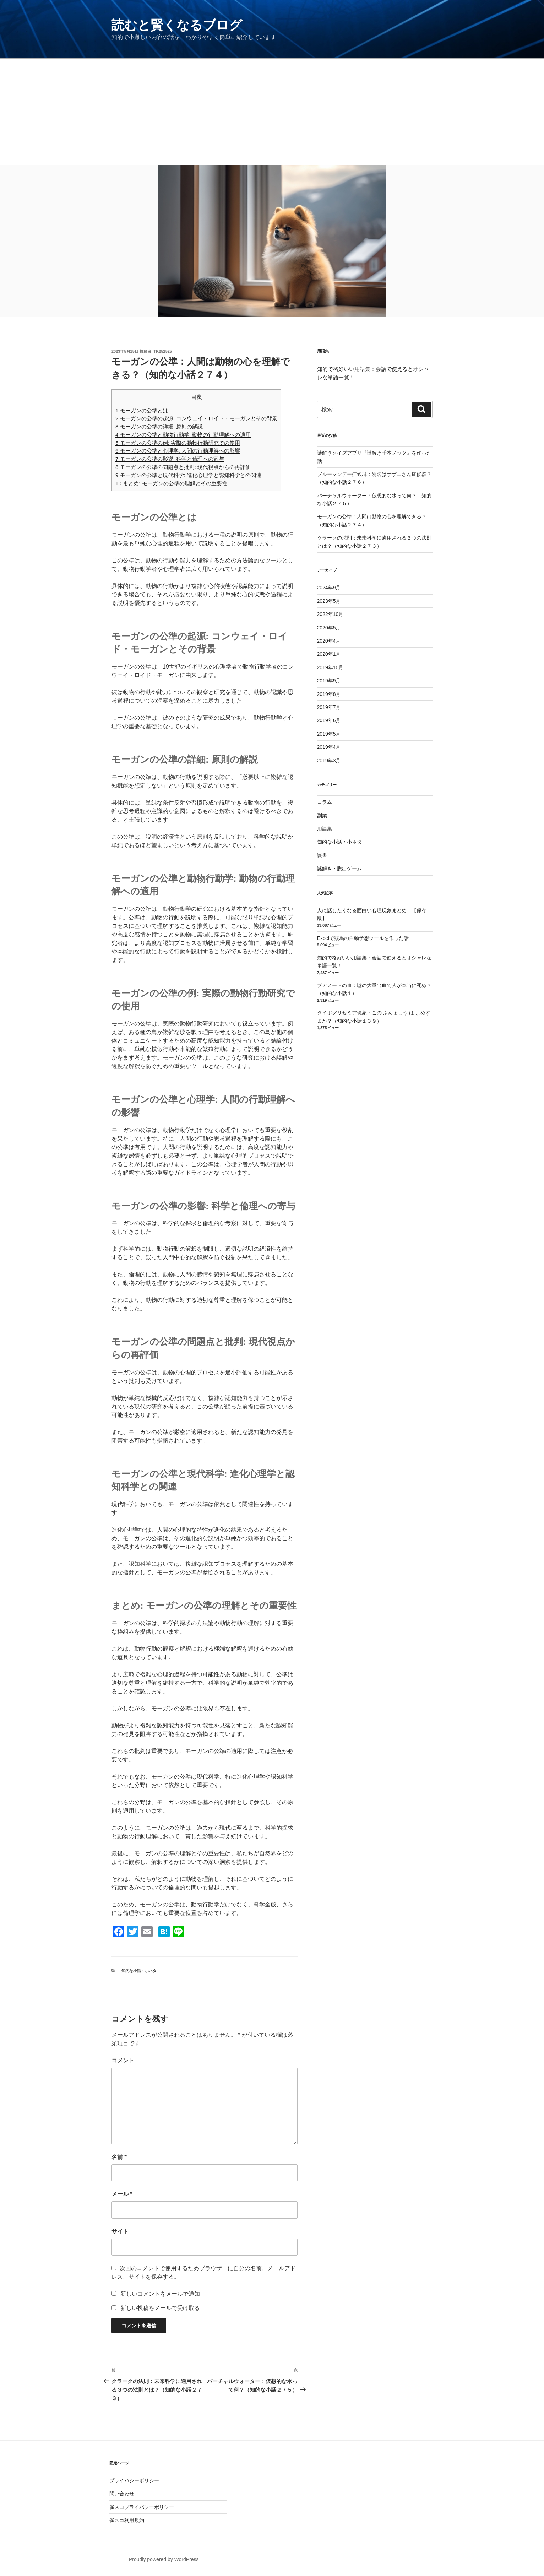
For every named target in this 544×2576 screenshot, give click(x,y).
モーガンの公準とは (141, 410)
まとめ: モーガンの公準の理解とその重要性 (171, 483)
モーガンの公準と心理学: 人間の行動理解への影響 (177, 451)
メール (121, 2194)
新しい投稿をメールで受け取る (160, 2308)
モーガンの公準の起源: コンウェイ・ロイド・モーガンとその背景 (196, 418)
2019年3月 (329, 760)
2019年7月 (329, 707)
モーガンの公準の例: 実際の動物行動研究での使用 (177, 443)
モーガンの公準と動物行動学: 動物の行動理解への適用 (183, 435)
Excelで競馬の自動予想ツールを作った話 (363, 938)
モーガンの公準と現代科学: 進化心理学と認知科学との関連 (188, 475)
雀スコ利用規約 (126, 2520)
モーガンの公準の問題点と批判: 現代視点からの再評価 (183, 467)
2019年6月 (329, 720)
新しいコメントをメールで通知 (160, 2294)
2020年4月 (329, 641)
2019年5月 (329, 734)
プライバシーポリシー (134, 2480)
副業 (322, 815)
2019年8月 (329, 694)
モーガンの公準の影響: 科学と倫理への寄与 (169, 459)
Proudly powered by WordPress (164, 2559)
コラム (324, 802)
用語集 (324, 829)
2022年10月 (330, 614)
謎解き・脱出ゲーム (339, 868)
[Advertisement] (272, 112)
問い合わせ (121, 2493)
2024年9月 (329, 587)
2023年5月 (329, 601)
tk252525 (163, 351)
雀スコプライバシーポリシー (141, 2507)
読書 (322, 855)
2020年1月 (329, 654)
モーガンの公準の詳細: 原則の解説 (159, 426)
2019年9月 (329, 680)
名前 (119, 2157)
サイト (120, 2231)
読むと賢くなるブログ (176, 25)
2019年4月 (329, 747)
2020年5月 (329, 628)
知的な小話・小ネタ (139, 1971)
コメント (122, 2060)
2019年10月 (330, 667)
